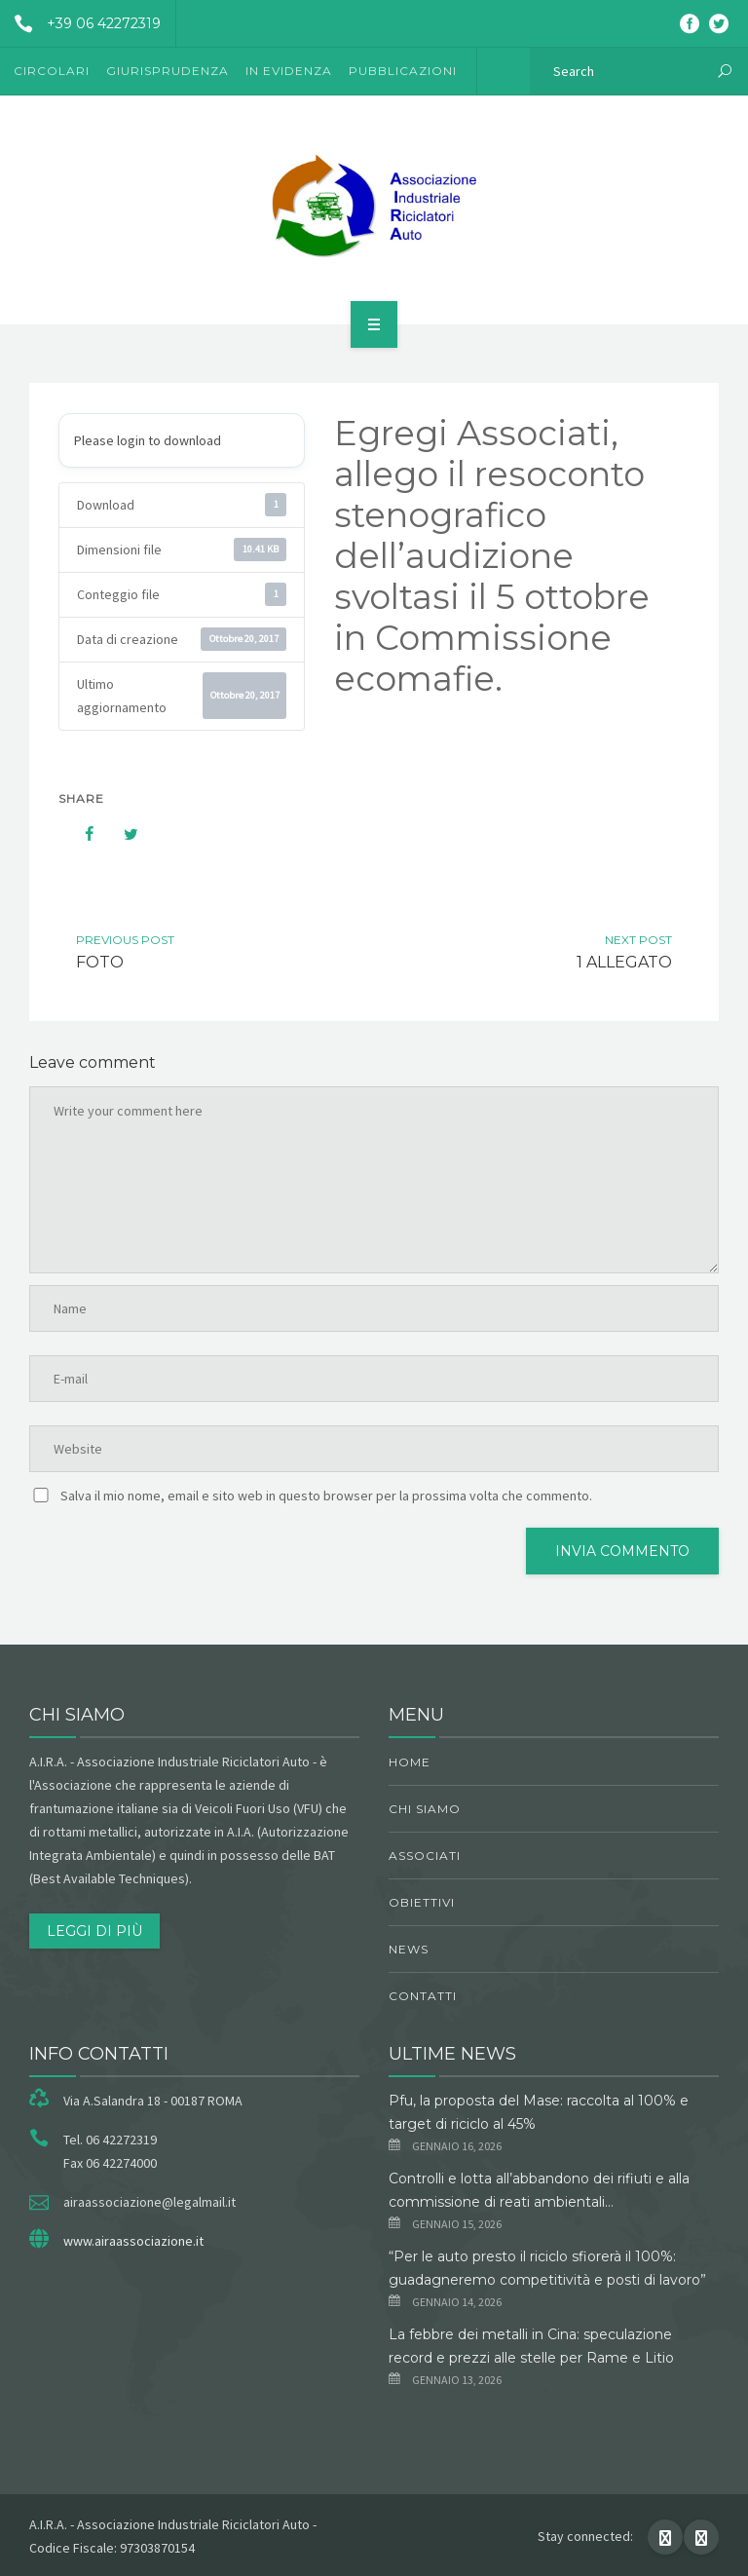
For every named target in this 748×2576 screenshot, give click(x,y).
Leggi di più (94, 1931)
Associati (425, 1855)
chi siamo (425, 1808)
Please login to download (147, 440)
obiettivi (422, 1902)
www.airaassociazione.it (133, 2241)
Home (409, 1762)
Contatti (423, 1996)
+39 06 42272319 (80, 23)
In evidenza (288, 70)
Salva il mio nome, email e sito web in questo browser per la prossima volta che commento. (326, 1495)
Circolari (52, 70)
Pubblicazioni (403, 70)
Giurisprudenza (167, 70)
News (409, 1949)
